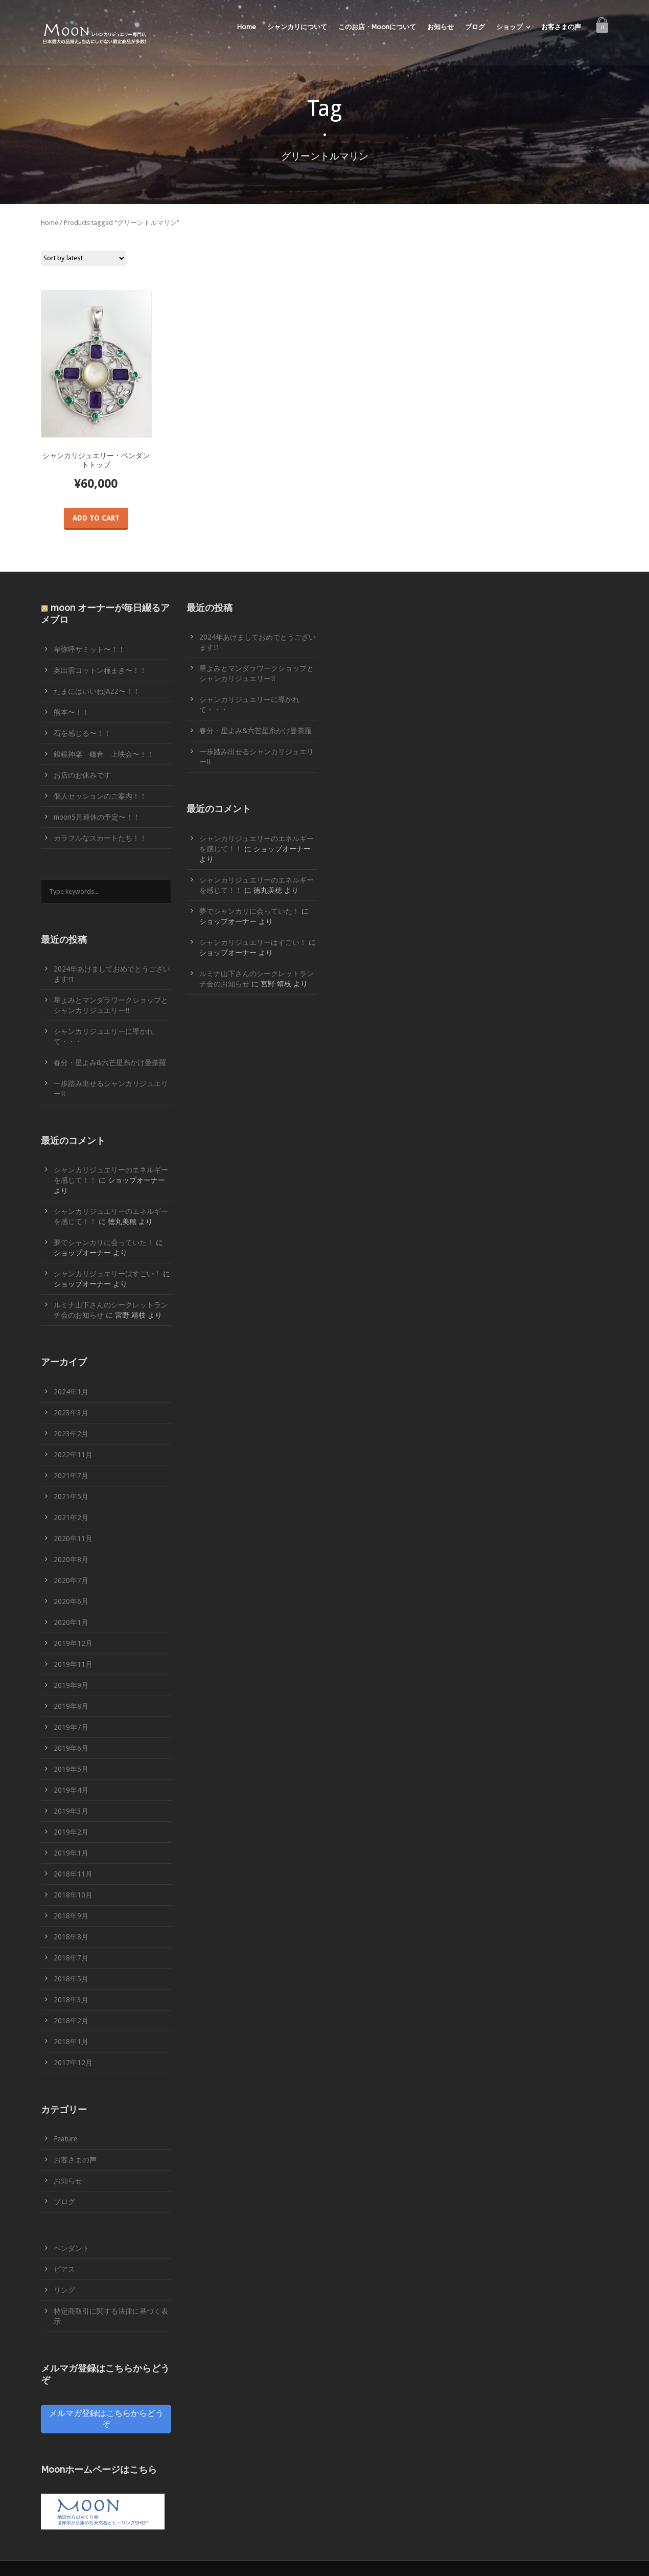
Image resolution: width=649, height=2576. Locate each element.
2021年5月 (71, 1497)
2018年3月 (71, 2000)
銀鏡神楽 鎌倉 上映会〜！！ (104, 754)
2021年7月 (71, 1476)
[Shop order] (83, 258)
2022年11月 (73, 1455)
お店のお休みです (82, 775)
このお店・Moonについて (377, 27)
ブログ (475, 27)
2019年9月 (71, 1685)
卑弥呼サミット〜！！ (89, 649)
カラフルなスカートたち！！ (100, 838)
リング (64, 2290)
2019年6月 (71, 1748)
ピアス (64, 2269)
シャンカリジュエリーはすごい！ (107, 1274)
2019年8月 (71, 1706)
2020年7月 (71, 1580)
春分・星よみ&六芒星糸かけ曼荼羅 (110, 1062)
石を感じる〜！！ (82, 733)
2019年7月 (71, 1727)
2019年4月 (71, 1790)
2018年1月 (71, 2042)
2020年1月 (71, 1622)
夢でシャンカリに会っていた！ (104, 1242)
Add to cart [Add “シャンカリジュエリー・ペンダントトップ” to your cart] (96, 518)
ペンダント (71, 2248)
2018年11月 (73, 1874)
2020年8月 (71, 1559)
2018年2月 (71, 2021)
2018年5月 (71, 1979)
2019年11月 (73, 1664)
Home (246, 27)
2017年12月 (73, 2063)
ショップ (509, 27)
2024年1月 (71, 1392)
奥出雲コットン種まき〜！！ (100, 670)
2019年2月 (71, 1832)
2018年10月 (73, 1895)
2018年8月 (71, 1937)
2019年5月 (71, 1769)
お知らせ (440, 27)
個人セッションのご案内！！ (100, 796)
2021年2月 (71, 1517)
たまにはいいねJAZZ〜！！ (97, 691)
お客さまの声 (561, 27)
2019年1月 (71, 1853)
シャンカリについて (297, 27)
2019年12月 (73, 1643)
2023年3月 (71, 1413)
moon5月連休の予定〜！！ (97, 817)
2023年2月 (71, 1434)
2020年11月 (73, 1538)
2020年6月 (71, 1601)
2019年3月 (71, 1811)
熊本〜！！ (71, 712)
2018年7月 (71, 1958)
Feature (65, 2139)
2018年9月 (71, 1916)
